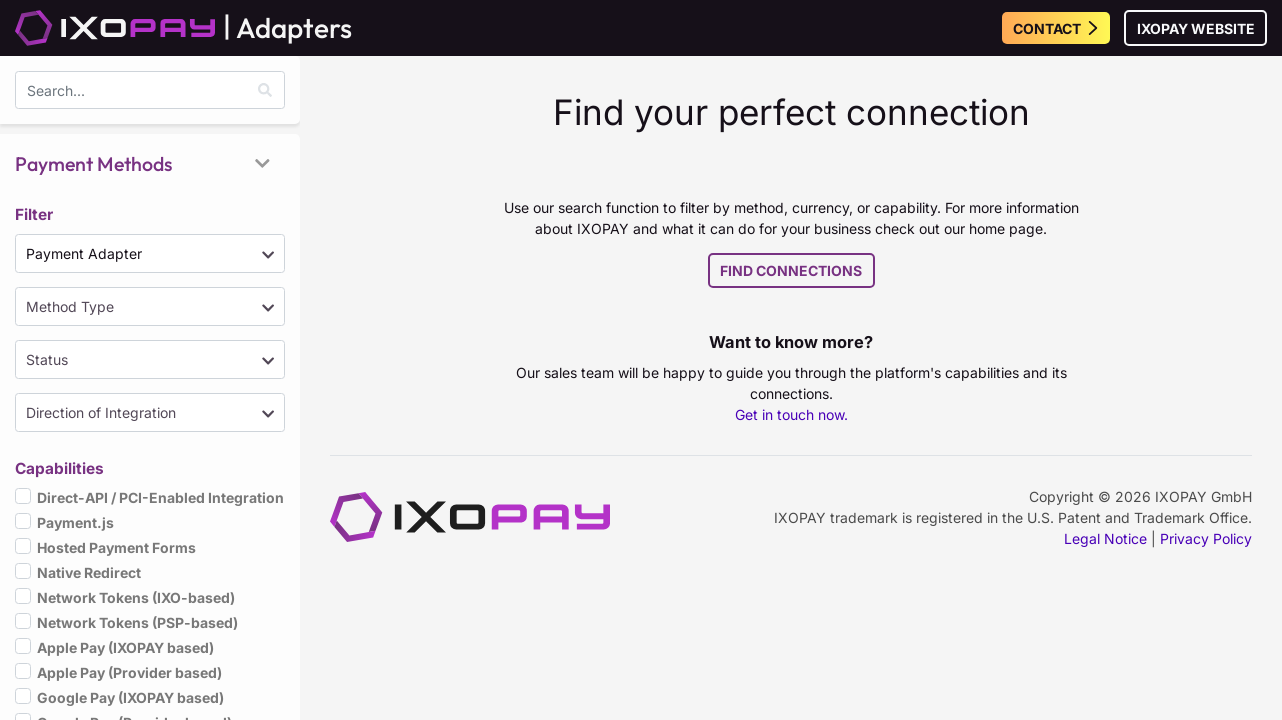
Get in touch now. (791, 414)
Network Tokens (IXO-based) (136, 596)
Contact (1056, 28)
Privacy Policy (1206, 538)
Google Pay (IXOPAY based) (130, 696)
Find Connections (791, 270)
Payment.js (75, 521)
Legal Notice (1105, 538)
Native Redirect (89, 571)
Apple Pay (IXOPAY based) (125, 646)
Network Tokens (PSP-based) (137, 621)
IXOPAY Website (1196, 28)
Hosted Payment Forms (116, 546)
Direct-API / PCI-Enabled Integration (160, 496)
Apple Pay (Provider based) (129, 671)
